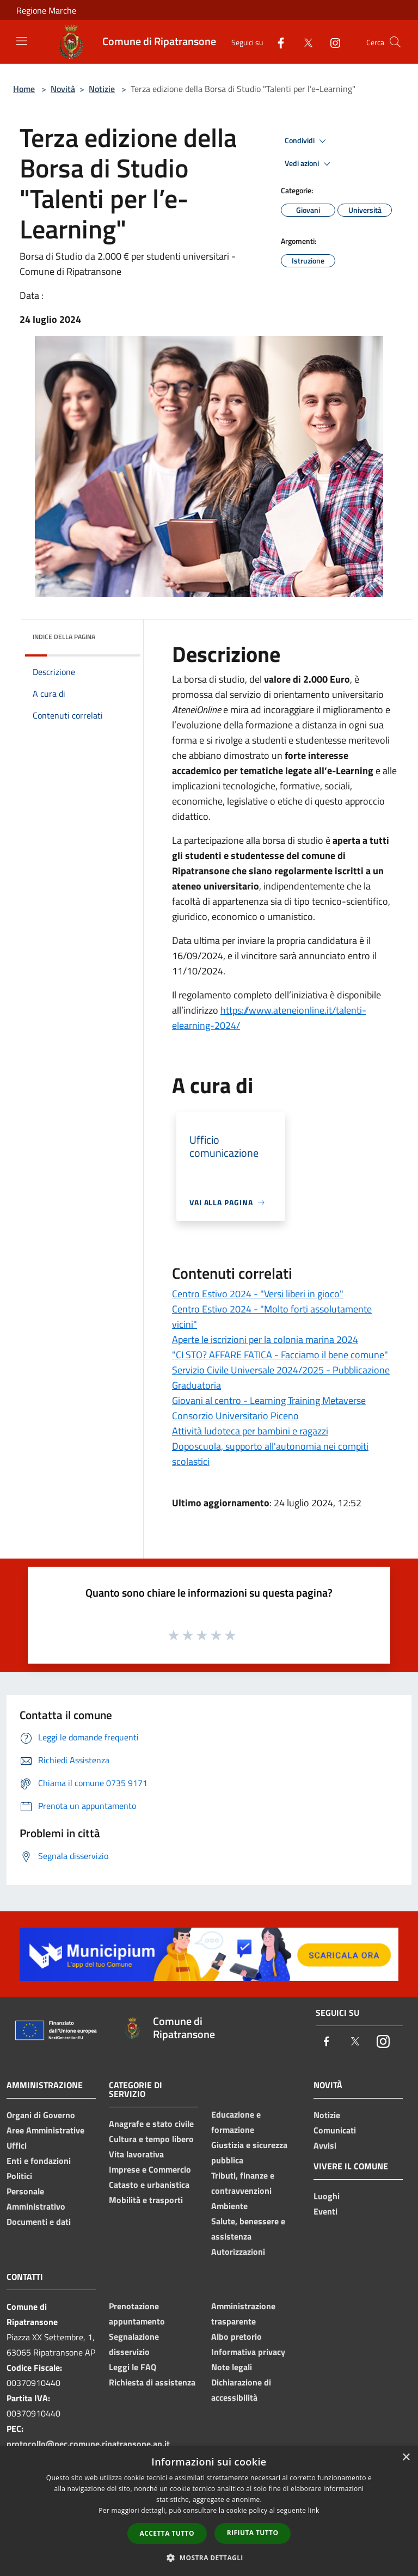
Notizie (102, 88)
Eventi (325, 2211)
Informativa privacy (248, 2351)
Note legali (231, 2366)
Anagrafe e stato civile (151, 2123)
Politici (19, 2175)
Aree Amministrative (45, 2130)
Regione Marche (46, 10)
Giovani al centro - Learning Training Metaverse (269, 1400)
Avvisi (325, 2145)
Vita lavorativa (136, 2154)
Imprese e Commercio (150, 2169)
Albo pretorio (236, 2336)
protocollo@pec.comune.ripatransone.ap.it (88, 2443)
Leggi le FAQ (132, 2366)
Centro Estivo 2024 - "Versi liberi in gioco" (257, 1293)
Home (24, 88)
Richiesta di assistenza (152, 2382)
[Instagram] (331, 41)
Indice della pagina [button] (64, 636)
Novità (63, 88)
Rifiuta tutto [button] (253, 2532)
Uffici (17, 2145)
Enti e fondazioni (39, 2160)
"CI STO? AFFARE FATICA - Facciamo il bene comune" (280, 1354)
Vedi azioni (309, 163)
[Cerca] (395, 41)
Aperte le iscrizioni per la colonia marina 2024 (265, 1339)
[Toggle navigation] (21, 40)
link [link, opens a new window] (313, 2510)
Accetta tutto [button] (167, 2533)
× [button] (406, 2458)
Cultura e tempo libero (151, 2138)
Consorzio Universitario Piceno (235, 1415)
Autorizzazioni (238, 2251)
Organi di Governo (41, 2114)
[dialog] (209, 2511)
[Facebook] (276, 41)
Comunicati (335, 2130)
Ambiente (229, 2205)
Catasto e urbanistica (149, 2184)
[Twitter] (304, 41)
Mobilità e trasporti (146, 2199)
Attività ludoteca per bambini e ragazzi (250, 1431)
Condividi (307, 141)
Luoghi (327, 2196)
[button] (209, 2557)
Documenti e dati (39, 2221)
